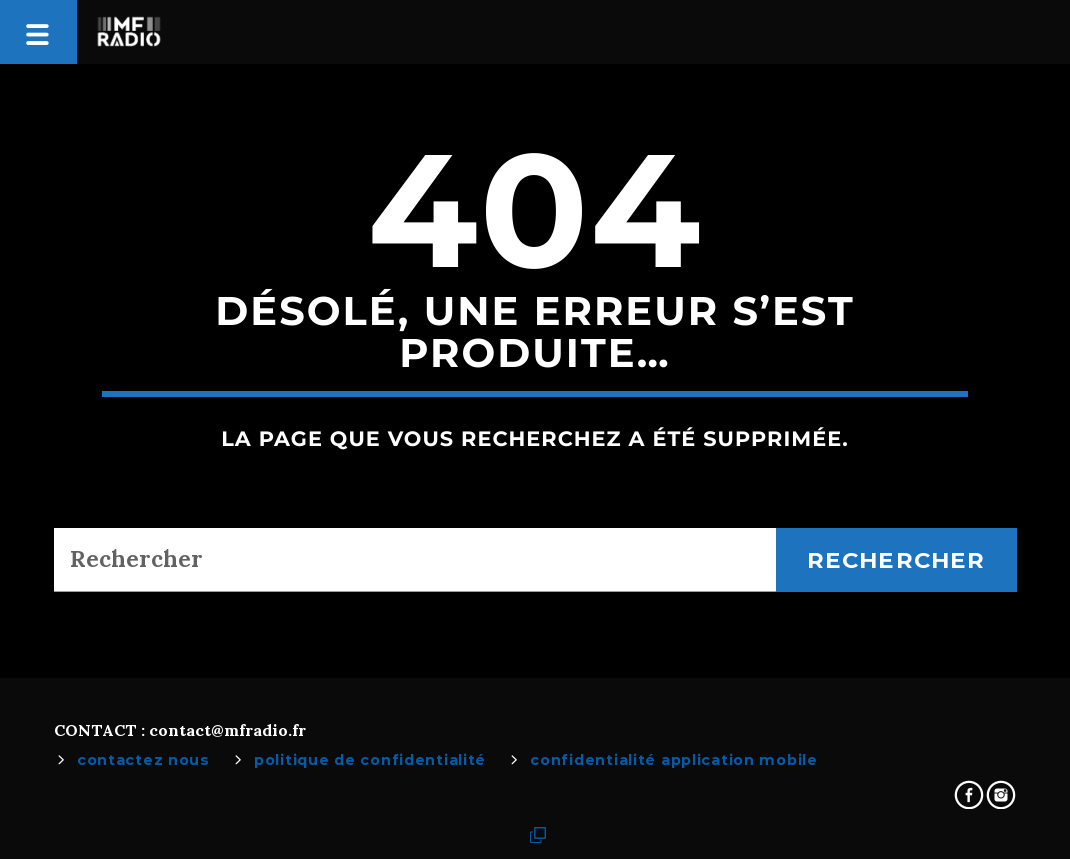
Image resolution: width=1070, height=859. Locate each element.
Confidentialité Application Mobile (673, 760)
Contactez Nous (143, 760)
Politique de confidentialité (370, 760)
